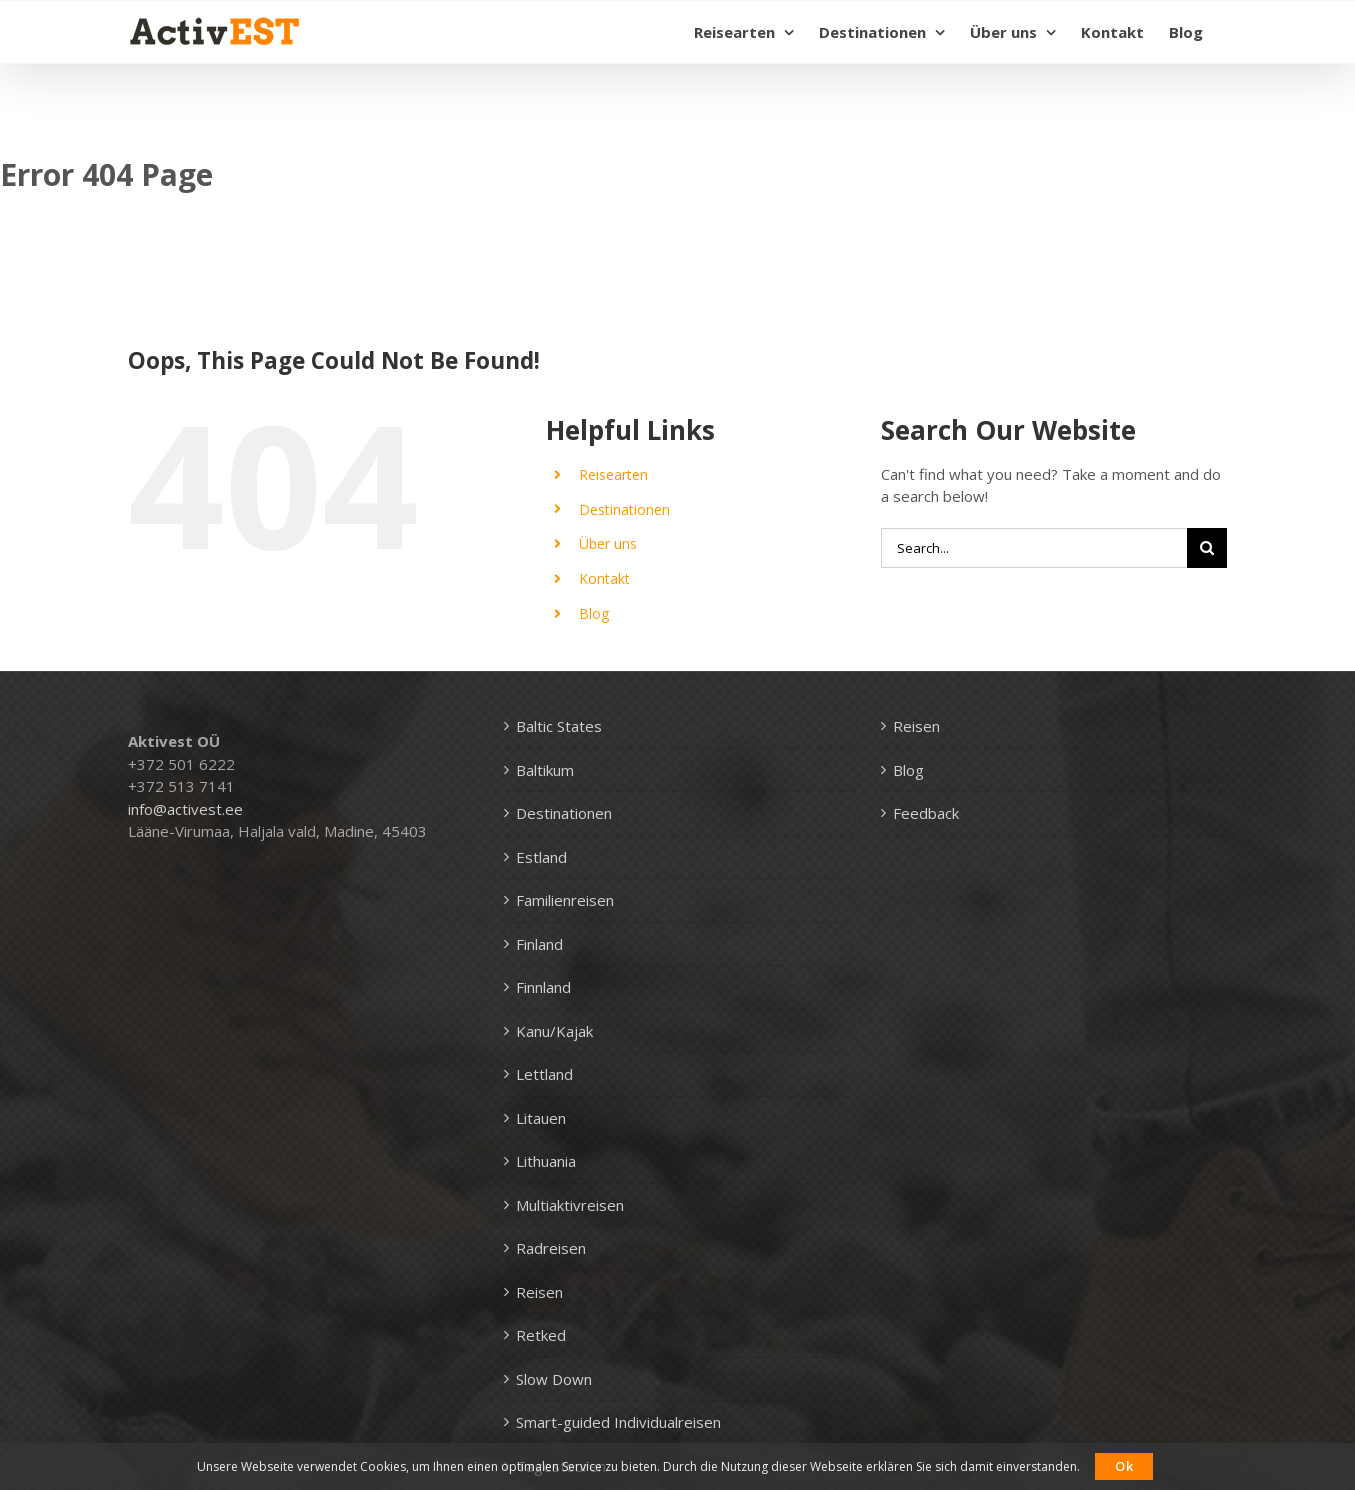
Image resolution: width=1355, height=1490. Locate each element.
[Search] (1207, 548)
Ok (1124, 1466)
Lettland (544, 1074)
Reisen (539, 1292)
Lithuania (546, 1161)
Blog (594, 613)
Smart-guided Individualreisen (618, 1422)
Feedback (926, 813)
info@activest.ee (185, 809)
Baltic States (559, 726)
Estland (541, 857)
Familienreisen (565, 900)
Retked (541, 1335)
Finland (539, 944)
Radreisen (551, 1248)
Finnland (543, 987)
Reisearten (613, 474)
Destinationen (624, 509)
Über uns (608, 543)
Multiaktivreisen (570, 1205)
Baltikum (545, 770)
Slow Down (554, 1379)
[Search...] (1034, 548)
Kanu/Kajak (554, 1031)
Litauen (541, 1118)
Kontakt (604, 578)
